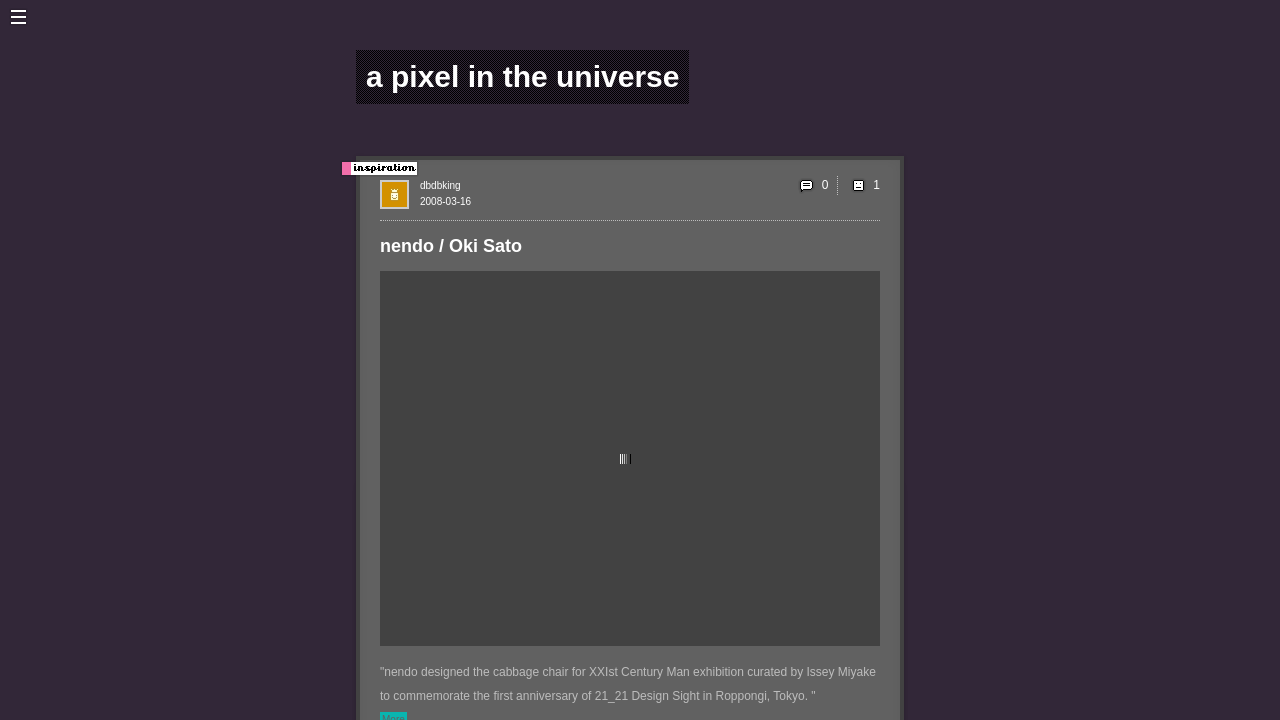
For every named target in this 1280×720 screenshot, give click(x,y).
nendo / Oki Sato (451, 246)
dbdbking (440, 185)
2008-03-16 (445, 201)
